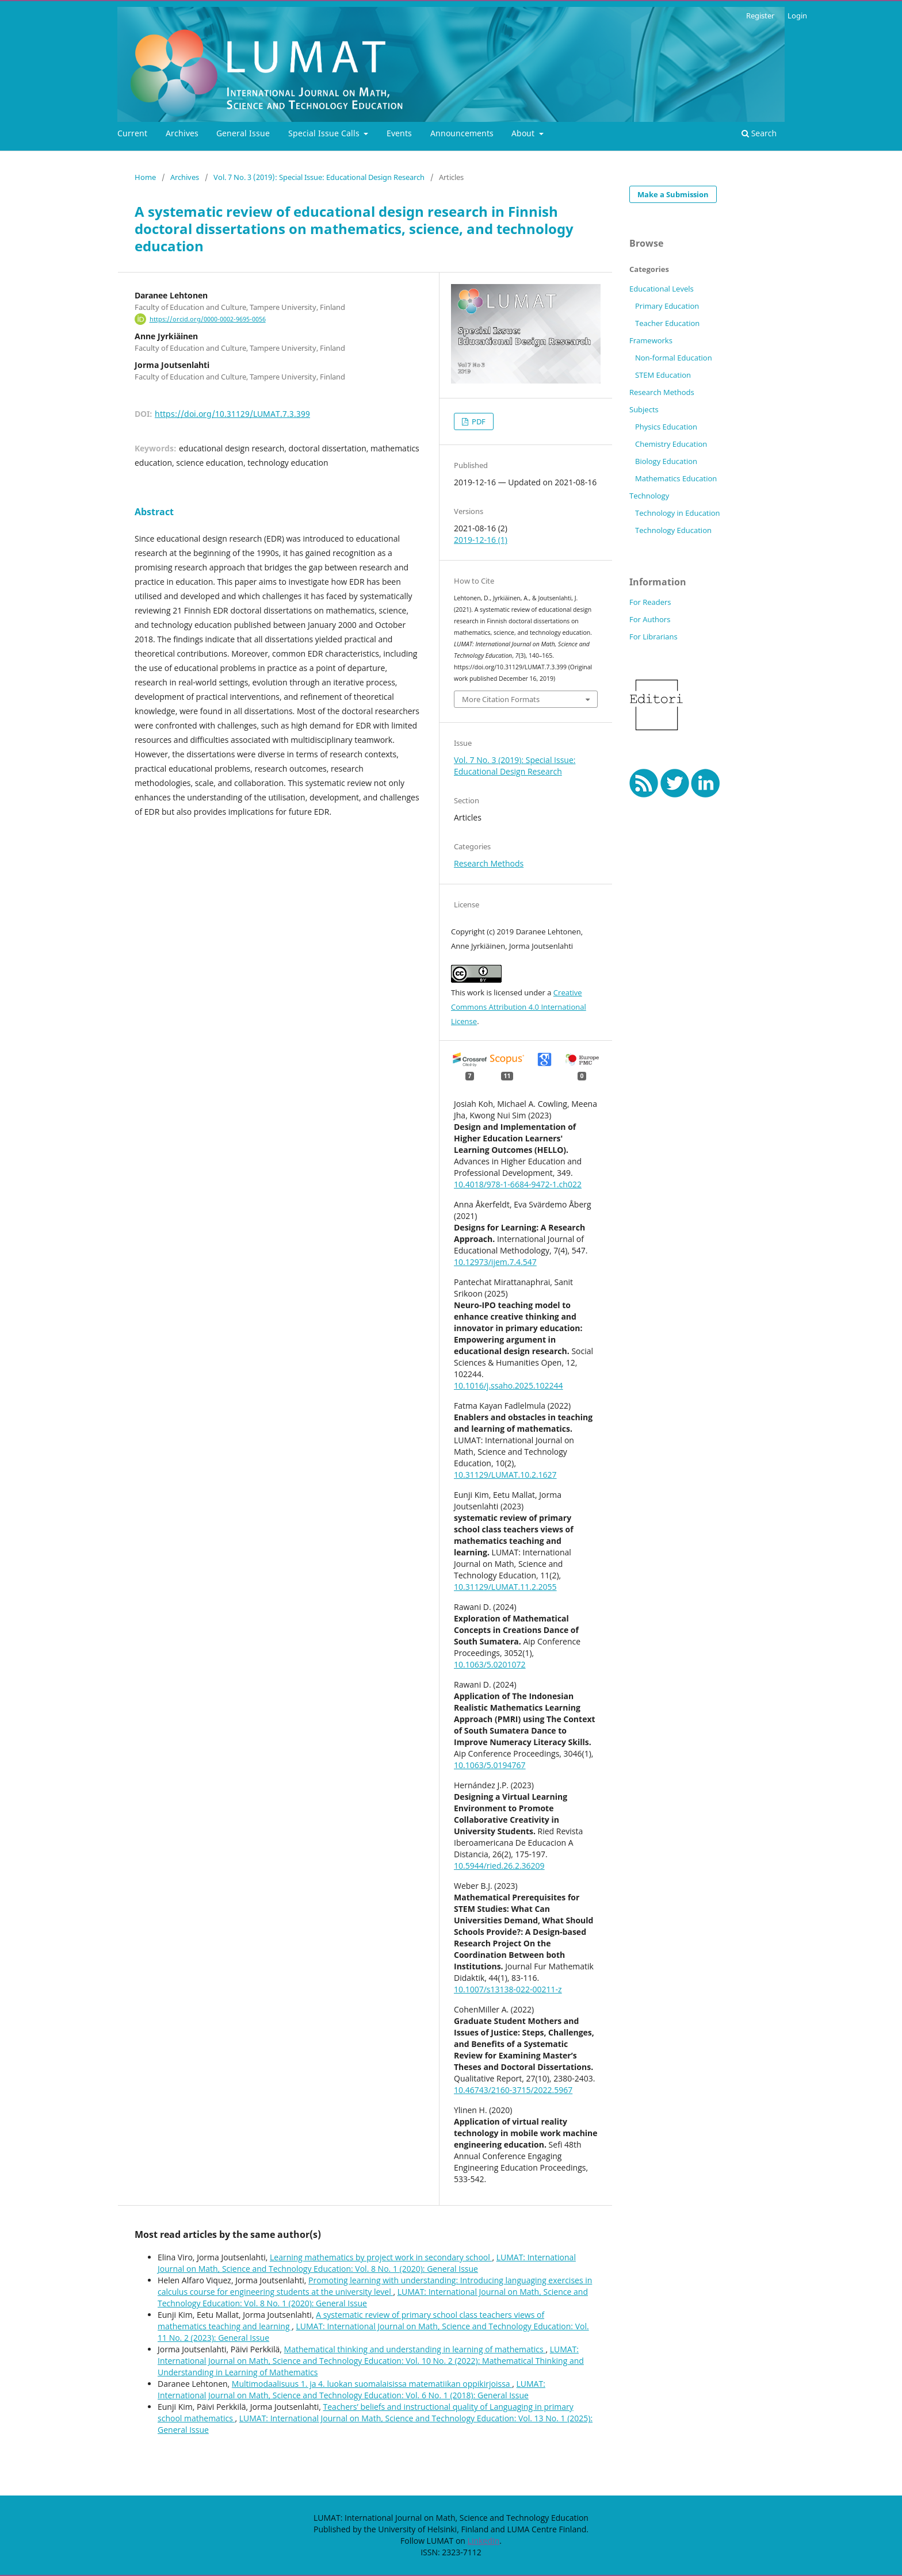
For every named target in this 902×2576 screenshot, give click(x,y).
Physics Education (666, 426)
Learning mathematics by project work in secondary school (381, 2257)
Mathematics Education (676, 478)
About (524, 133)
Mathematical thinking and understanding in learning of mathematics (415, 2349)
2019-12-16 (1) (480, 539)
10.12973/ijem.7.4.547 (495, 1261)
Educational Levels (661, 288)
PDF (478, 421)
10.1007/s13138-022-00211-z (508, 1989)
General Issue (243, 133)
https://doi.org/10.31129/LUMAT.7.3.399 (232, 413)
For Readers (650, 602)
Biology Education (666, 461)
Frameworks (650, 340)
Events (399, 133)
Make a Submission (673, 194)
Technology (649, 495)
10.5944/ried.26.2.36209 (499, 1865)
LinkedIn (484, 2540)
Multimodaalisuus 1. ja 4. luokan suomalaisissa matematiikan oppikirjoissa (372, 2383)
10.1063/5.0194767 (490, 1764)
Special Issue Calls (325, 133)
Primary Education (667, 306)
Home (145, 177)
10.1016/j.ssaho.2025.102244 (508, 1385)
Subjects (644, 409)
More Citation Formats (501, 699)
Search (759, 133)
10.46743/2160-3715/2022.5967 (513, 2089)
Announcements (462, 133)
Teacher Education (667, 323)
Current (132, 133)
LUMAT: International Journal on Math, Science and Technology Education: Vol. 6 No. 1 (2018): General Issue (351, 2389)
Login (797, 15)
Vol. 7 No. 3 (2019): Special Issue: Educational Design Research (319, 177)
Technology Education (673, 530)
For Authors (649, 619)
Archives (182, 133)
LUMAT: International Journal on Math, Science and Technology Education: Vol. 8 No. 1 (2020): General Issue (367, 2263)
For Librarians (653, 636)
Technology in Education (677, 513)
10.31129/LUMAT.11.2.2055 (505, 1586)
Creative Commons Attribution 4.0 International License (518, 1006)
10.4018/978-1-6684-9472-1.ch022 (518, 1184)
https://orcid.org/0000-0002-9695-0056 (208, 319)
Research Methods (488, 863)
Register (760, 15)
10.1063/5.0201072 (490, 1664)
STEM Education (663, 375)
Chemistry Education (671, 444)
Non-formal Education (673, 357)
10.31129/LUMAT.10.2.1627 (505, 1474)
